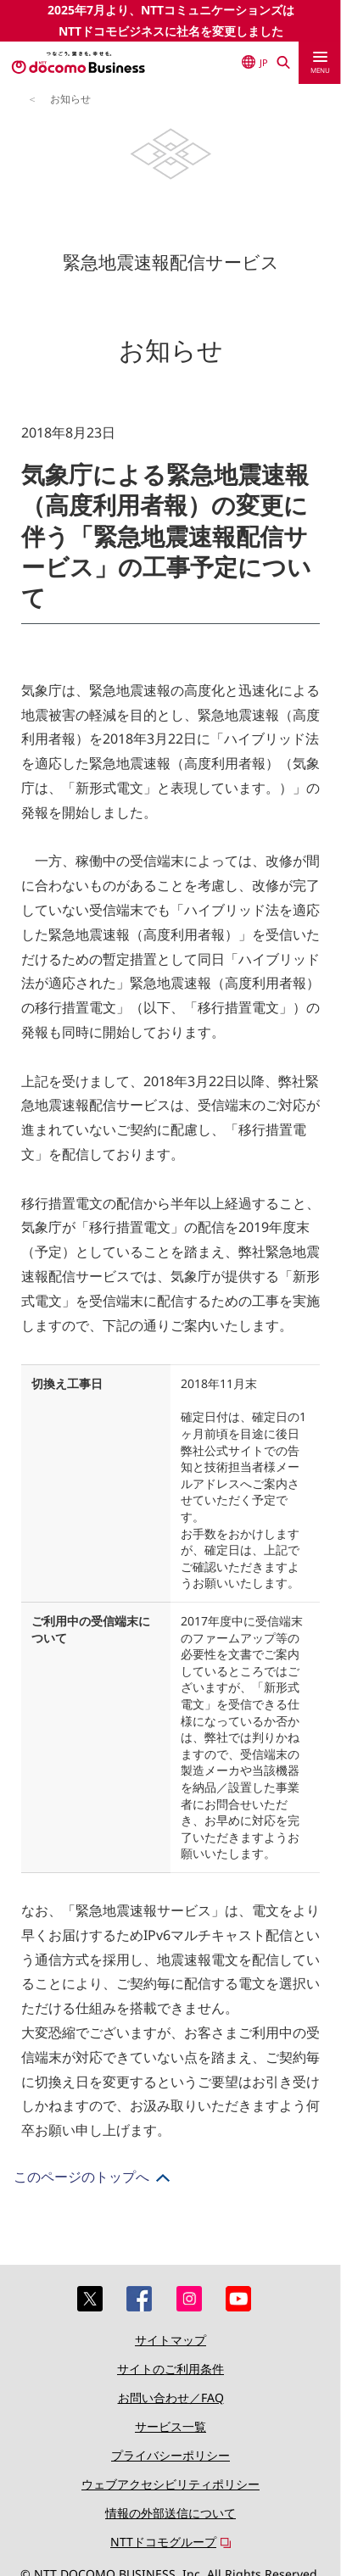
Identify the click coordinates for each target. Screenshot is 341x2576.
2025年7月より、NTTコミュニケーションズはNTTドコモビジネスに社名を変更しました (171, 20)
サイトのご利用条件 (170, 2369)
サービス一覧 (170, 2426)
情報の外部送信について (170, 2513)
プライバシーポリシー (170, 2455)
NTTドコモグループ (163, 2542)
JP (255, 62)
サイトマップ (170, 2340)
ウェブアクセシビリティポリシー (170, 2484)
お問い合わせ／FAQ (171, 2397)
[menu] (320, 63)
